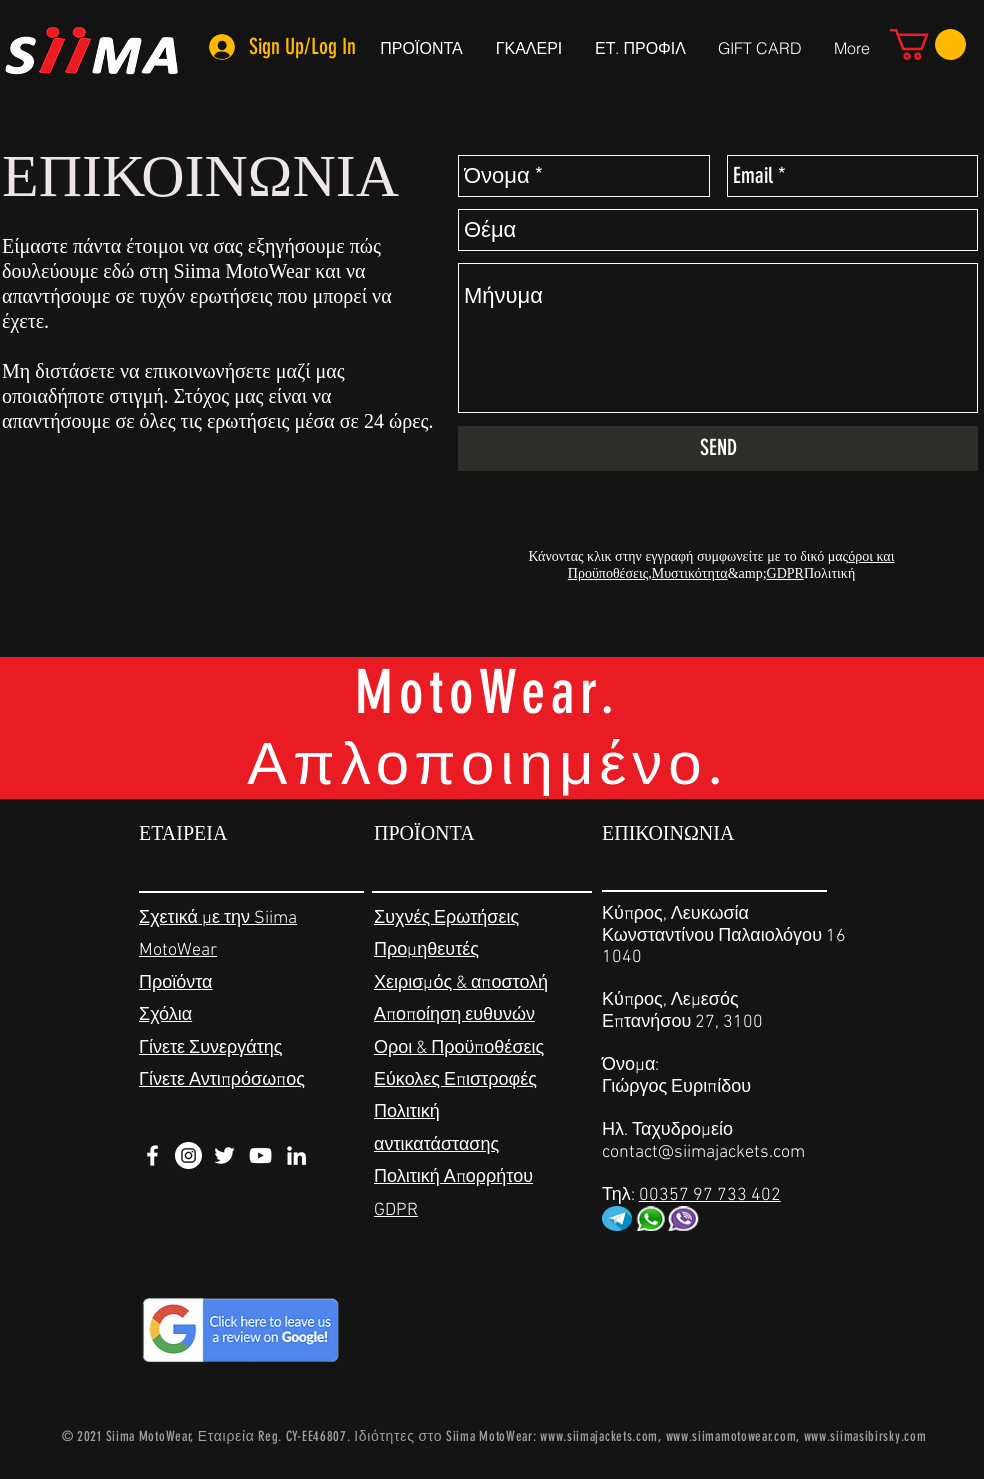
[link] (928, 44)
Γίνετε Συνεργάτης (211, 1048)
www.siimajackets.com (599, 1436)
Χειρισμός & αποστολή (461, 983)
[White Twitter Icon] (224, 1155)
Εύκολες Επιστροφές (455, 1080)
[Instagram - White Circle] (188, 1155)
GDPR (785, 573)
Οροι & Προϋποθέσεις (459, 1048)
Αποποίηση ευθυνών (454, 1015)
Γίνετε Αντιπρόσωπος (222, 1080)
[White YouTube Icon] (260, 1155)
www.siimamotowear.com (731, 1436)
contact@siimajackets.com (703, 1152)
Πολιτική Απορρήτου (453, 1177)
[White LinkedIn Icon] (296, 1155)
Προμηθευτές (426, 950)
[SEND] (718, 448)
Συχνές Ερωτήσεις (446, 918)
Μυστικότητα (690, 573)
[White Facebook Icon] (152, 1155)
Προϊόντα (176, 983)
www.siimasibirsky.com (865, 1436)
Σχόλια (165, 1015)
